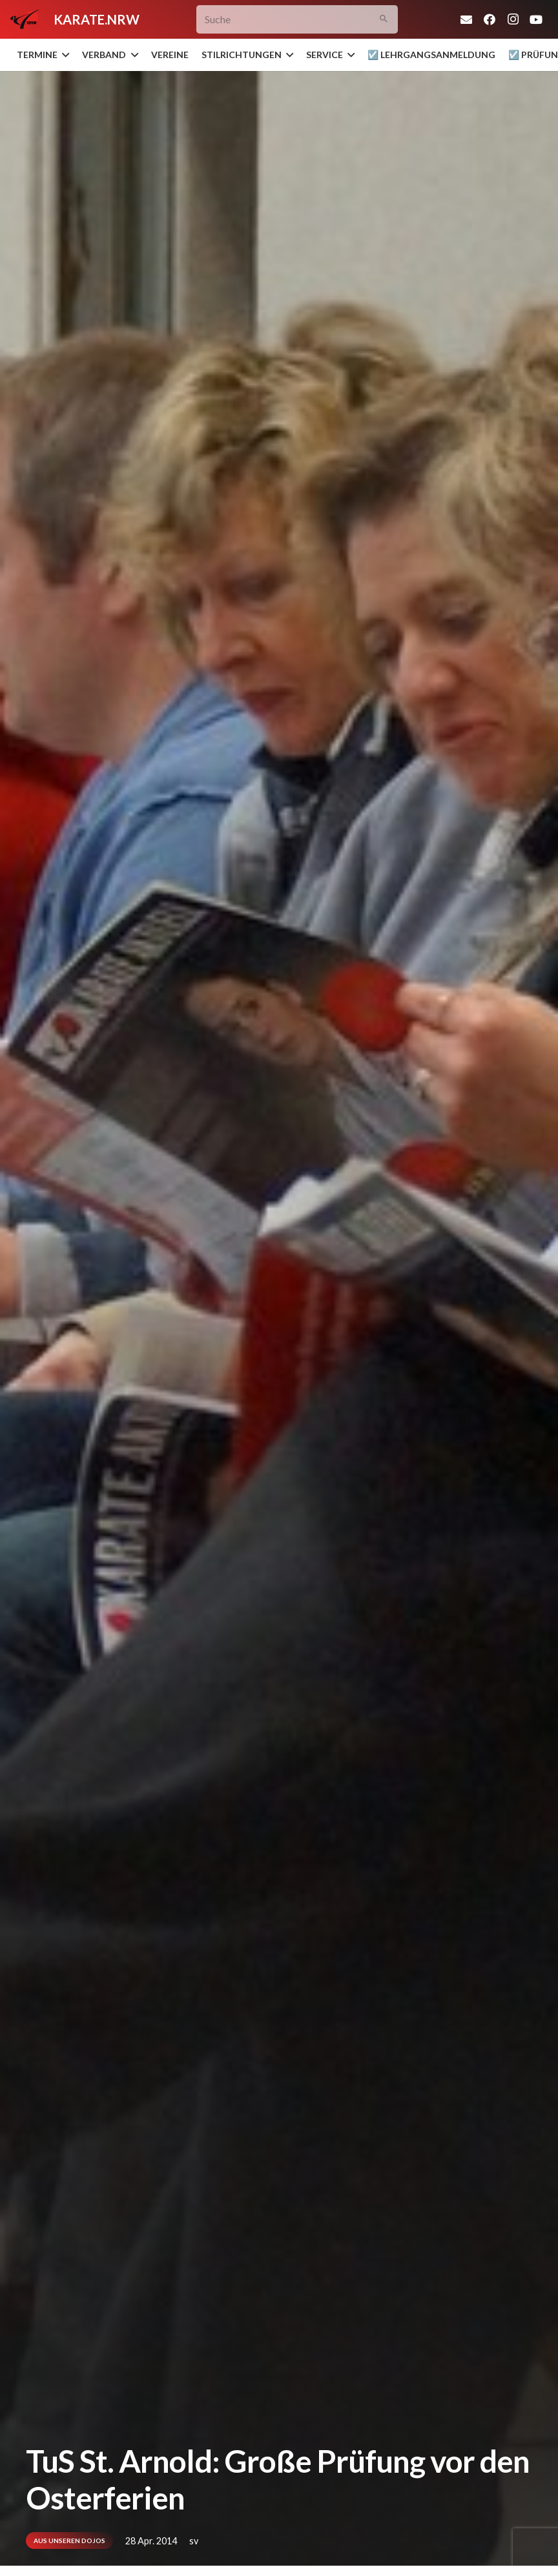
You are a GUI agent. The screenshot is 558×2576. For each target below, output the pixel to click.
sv (193, 2540)
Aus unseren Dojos (69, 2540)
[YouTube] (536, 19)
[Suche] (297, 19)
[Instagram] (512, 19)
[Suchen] (383, 19)
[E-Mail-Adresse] (466, 19)
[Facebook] (489, 19)
